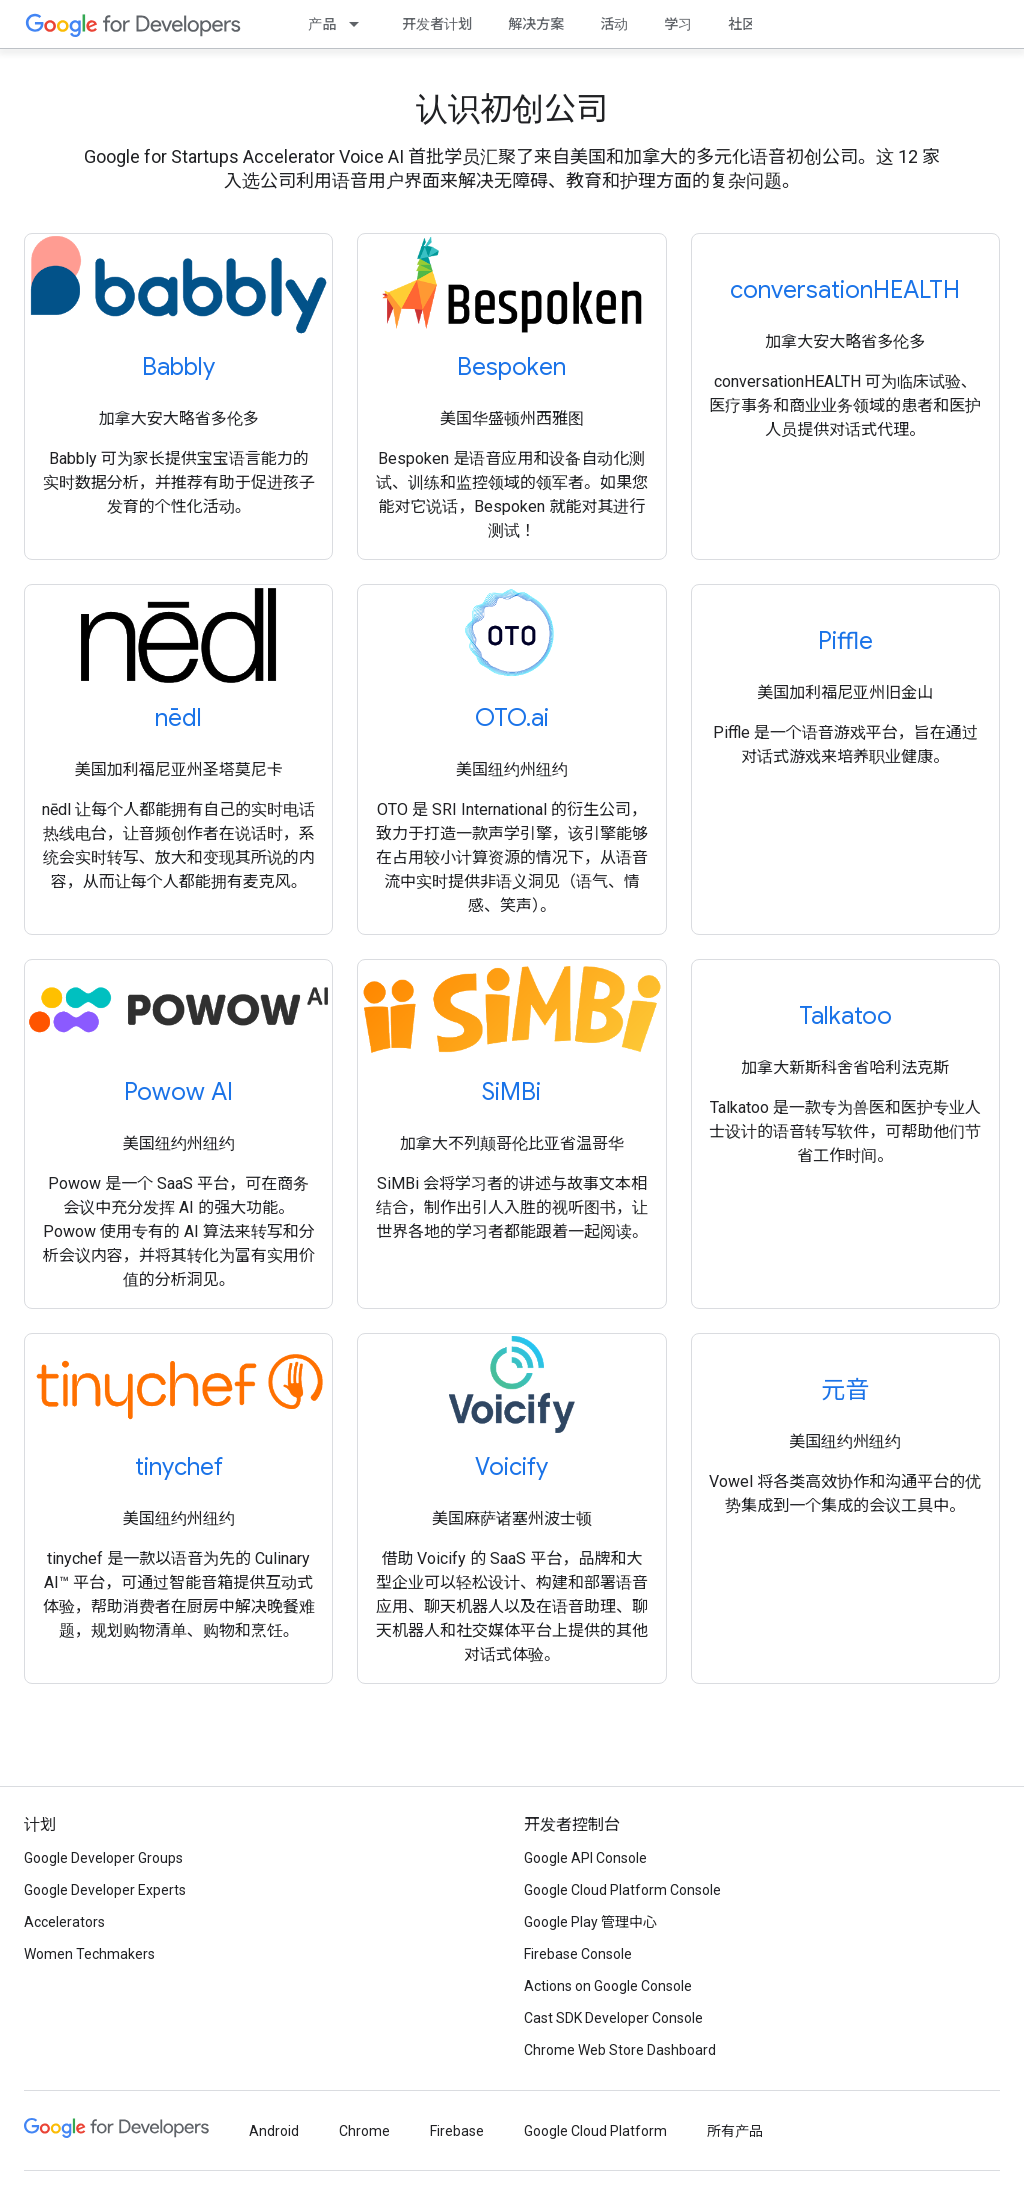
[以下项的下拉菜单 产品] (360, 24)
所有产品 (735, 2131)
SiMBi (511, 1092)
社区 (742, 24)
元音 (845, 1390)
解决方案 (536, 24)
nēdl (178, 718)
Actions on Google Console (608, 1986)
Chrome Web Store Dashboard (620, 2050)
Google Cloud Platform (595, 2131)
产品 (322, 24)
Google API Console (585, 1858)
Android (274, 2131)
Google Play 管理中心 (590, 1922)
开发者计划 (437, 24)
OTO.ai (512, 718)
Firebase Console (578, 1954)
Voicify (511, 1467)
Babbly (178, 367)
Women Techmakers (89, 1954)
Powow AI (178, 1092)
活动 (614, 24)
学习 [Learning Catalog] (678, 24)
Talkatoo (845, 1016)
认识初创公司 (512, 109)
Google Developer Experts (105, 1890)
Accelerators (64, 1922)
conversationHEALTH (845, 290)
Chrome (364, 2131)
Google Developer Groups (103, 1858)
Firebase (457, 2131)
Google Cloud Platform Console (622, 1890)
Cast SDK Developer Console (613, 2018)
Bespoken (511, 367)
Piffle (845, 641)
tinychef (179, 1467)
